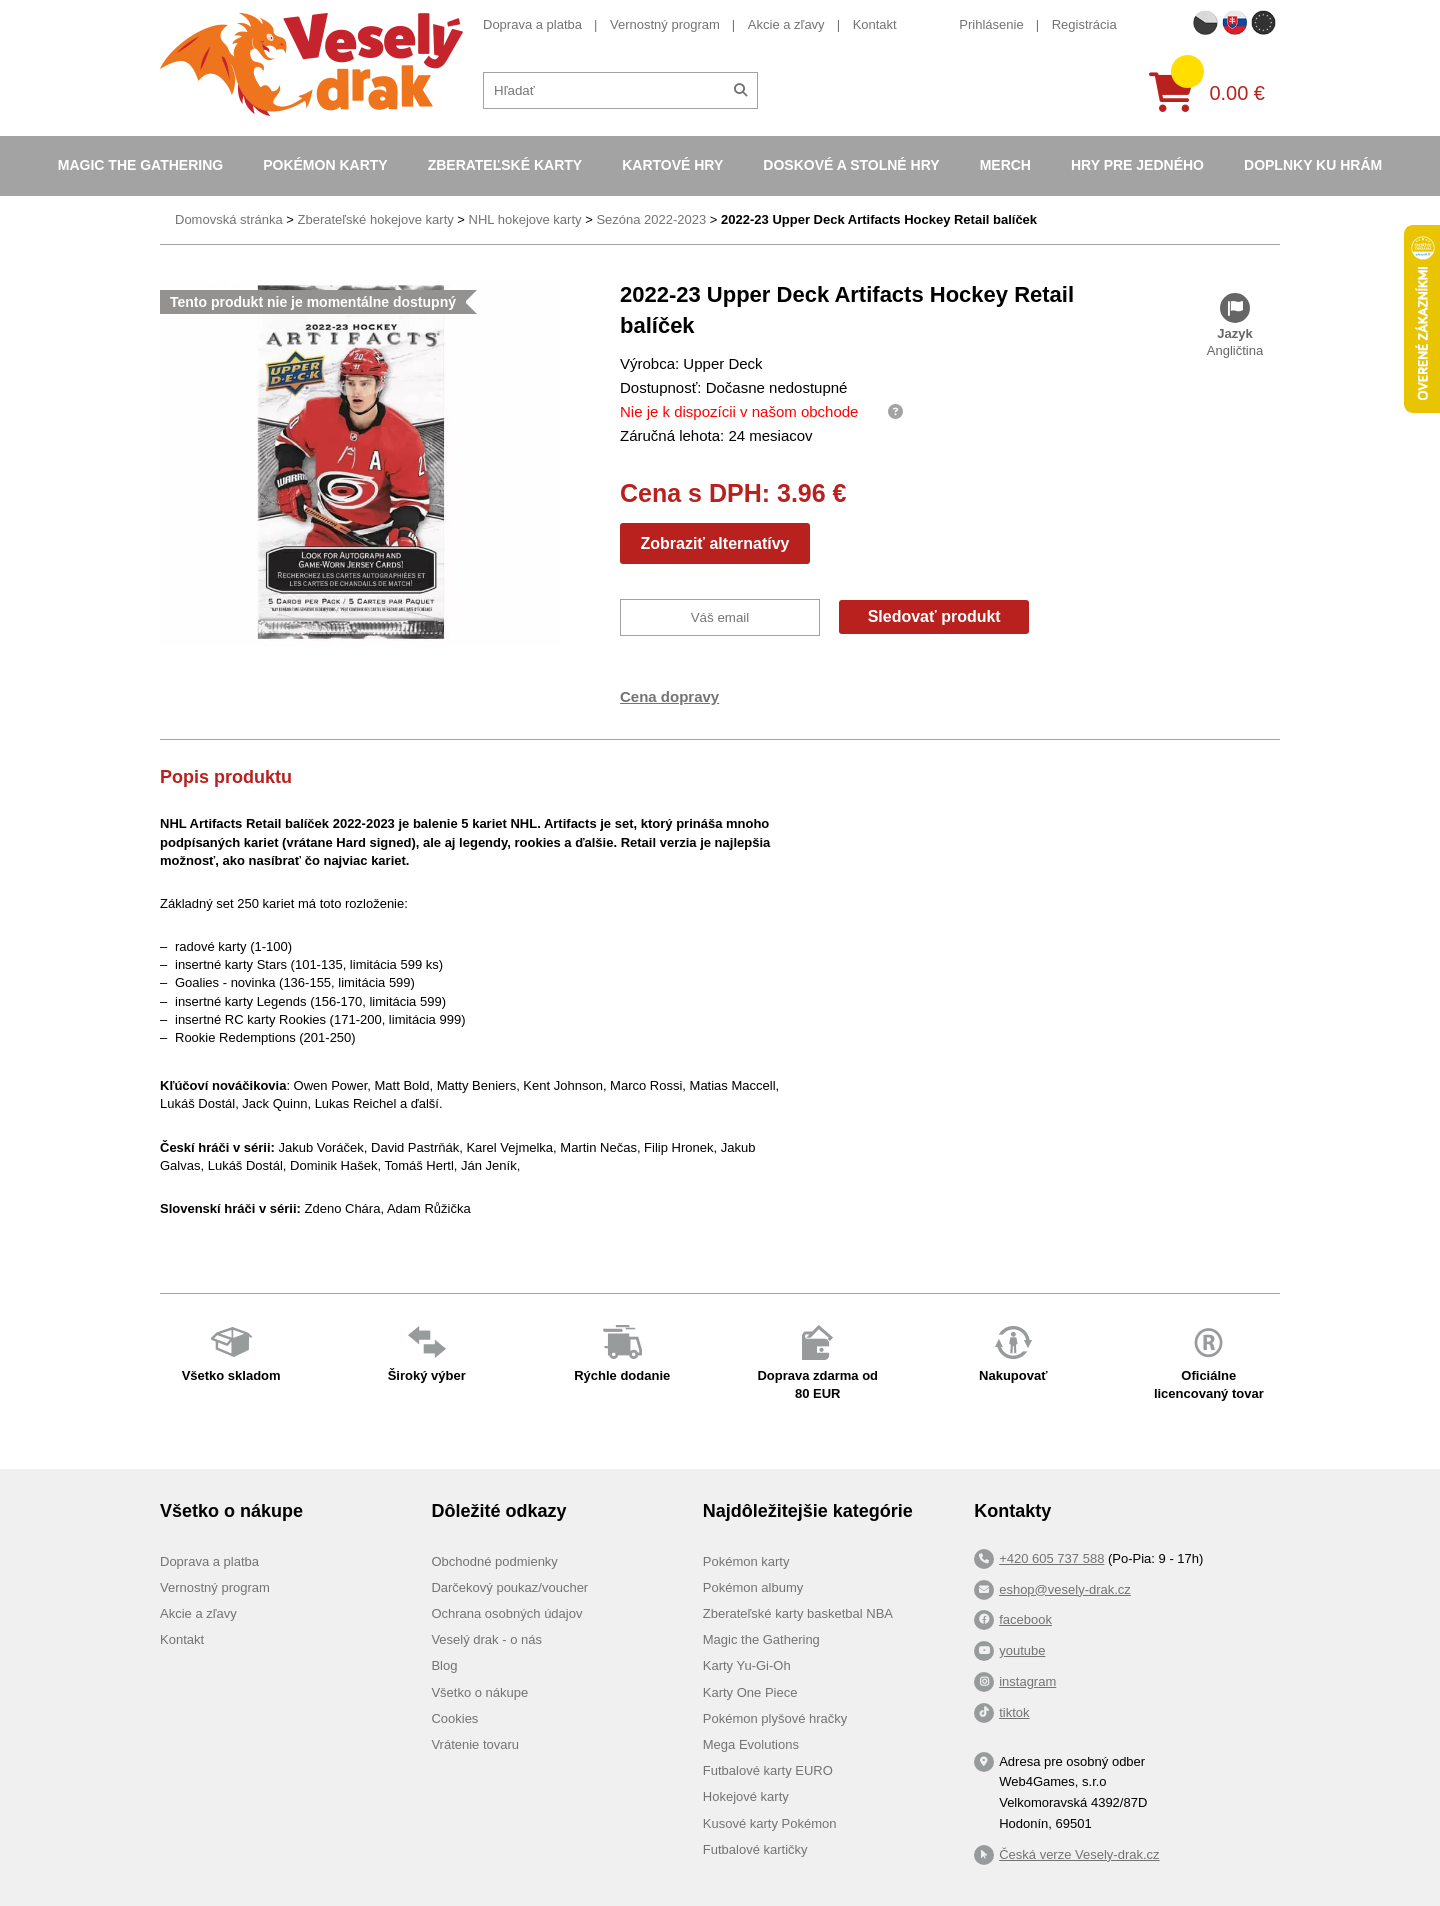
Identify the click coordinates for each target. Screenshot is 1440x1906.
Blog (444, 1665)
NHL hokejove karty (525, 219)
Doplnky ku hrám (1313, 165)
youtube (1022, 1650)
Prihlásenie (991, 24)
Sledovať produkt (934, 616)
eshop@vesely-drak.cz (1065, 1589)
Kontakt (875, 24)
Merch (1005, 165)
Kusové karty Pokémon (770, 1823)
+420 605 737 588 (1051, 1558)
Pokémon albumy (753, 1587)
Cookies (454, 1718)
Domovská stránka (229, 219)
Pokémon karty (325, 165)
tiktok (1014, 1712)
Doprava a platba (532, 24)
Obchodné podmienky (494, 1561)
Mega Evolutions (751, 1744)
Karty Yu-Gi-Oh (747, 1665)
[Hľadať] (740, 90)
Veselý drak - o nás (486, 1639)
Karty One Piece (750, 1692)
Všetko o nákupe (479, 1692)
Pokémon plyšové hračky (775, 1718)
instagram (1027, 1681)
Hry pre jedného (1137, 165)
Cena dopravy (669, 696)
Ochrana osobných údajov (506, 1613)
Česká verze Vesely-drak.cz (1079, 1854)
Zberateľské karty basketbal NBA (798, 1613)
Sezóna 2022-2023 (651, 219)
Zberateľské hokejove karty (375, 219)
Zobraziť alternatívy (714, 543)
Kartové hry (672, 165)
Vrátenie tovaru (475, 1744)
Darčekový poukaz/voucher (509, 1587)
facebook (1025, 1619)
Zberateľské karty (505, 165)
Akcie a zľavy (786, 24)
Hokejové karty (746, 1796)
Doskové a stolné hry (851, 165)
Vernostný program (665, 24)
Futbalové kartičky (755, 1849)
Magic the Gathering (140, 165)
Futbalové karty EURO (768, 1770)
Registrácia (1084, 24)
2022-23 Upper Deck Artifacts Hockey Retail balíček (879, 219)
